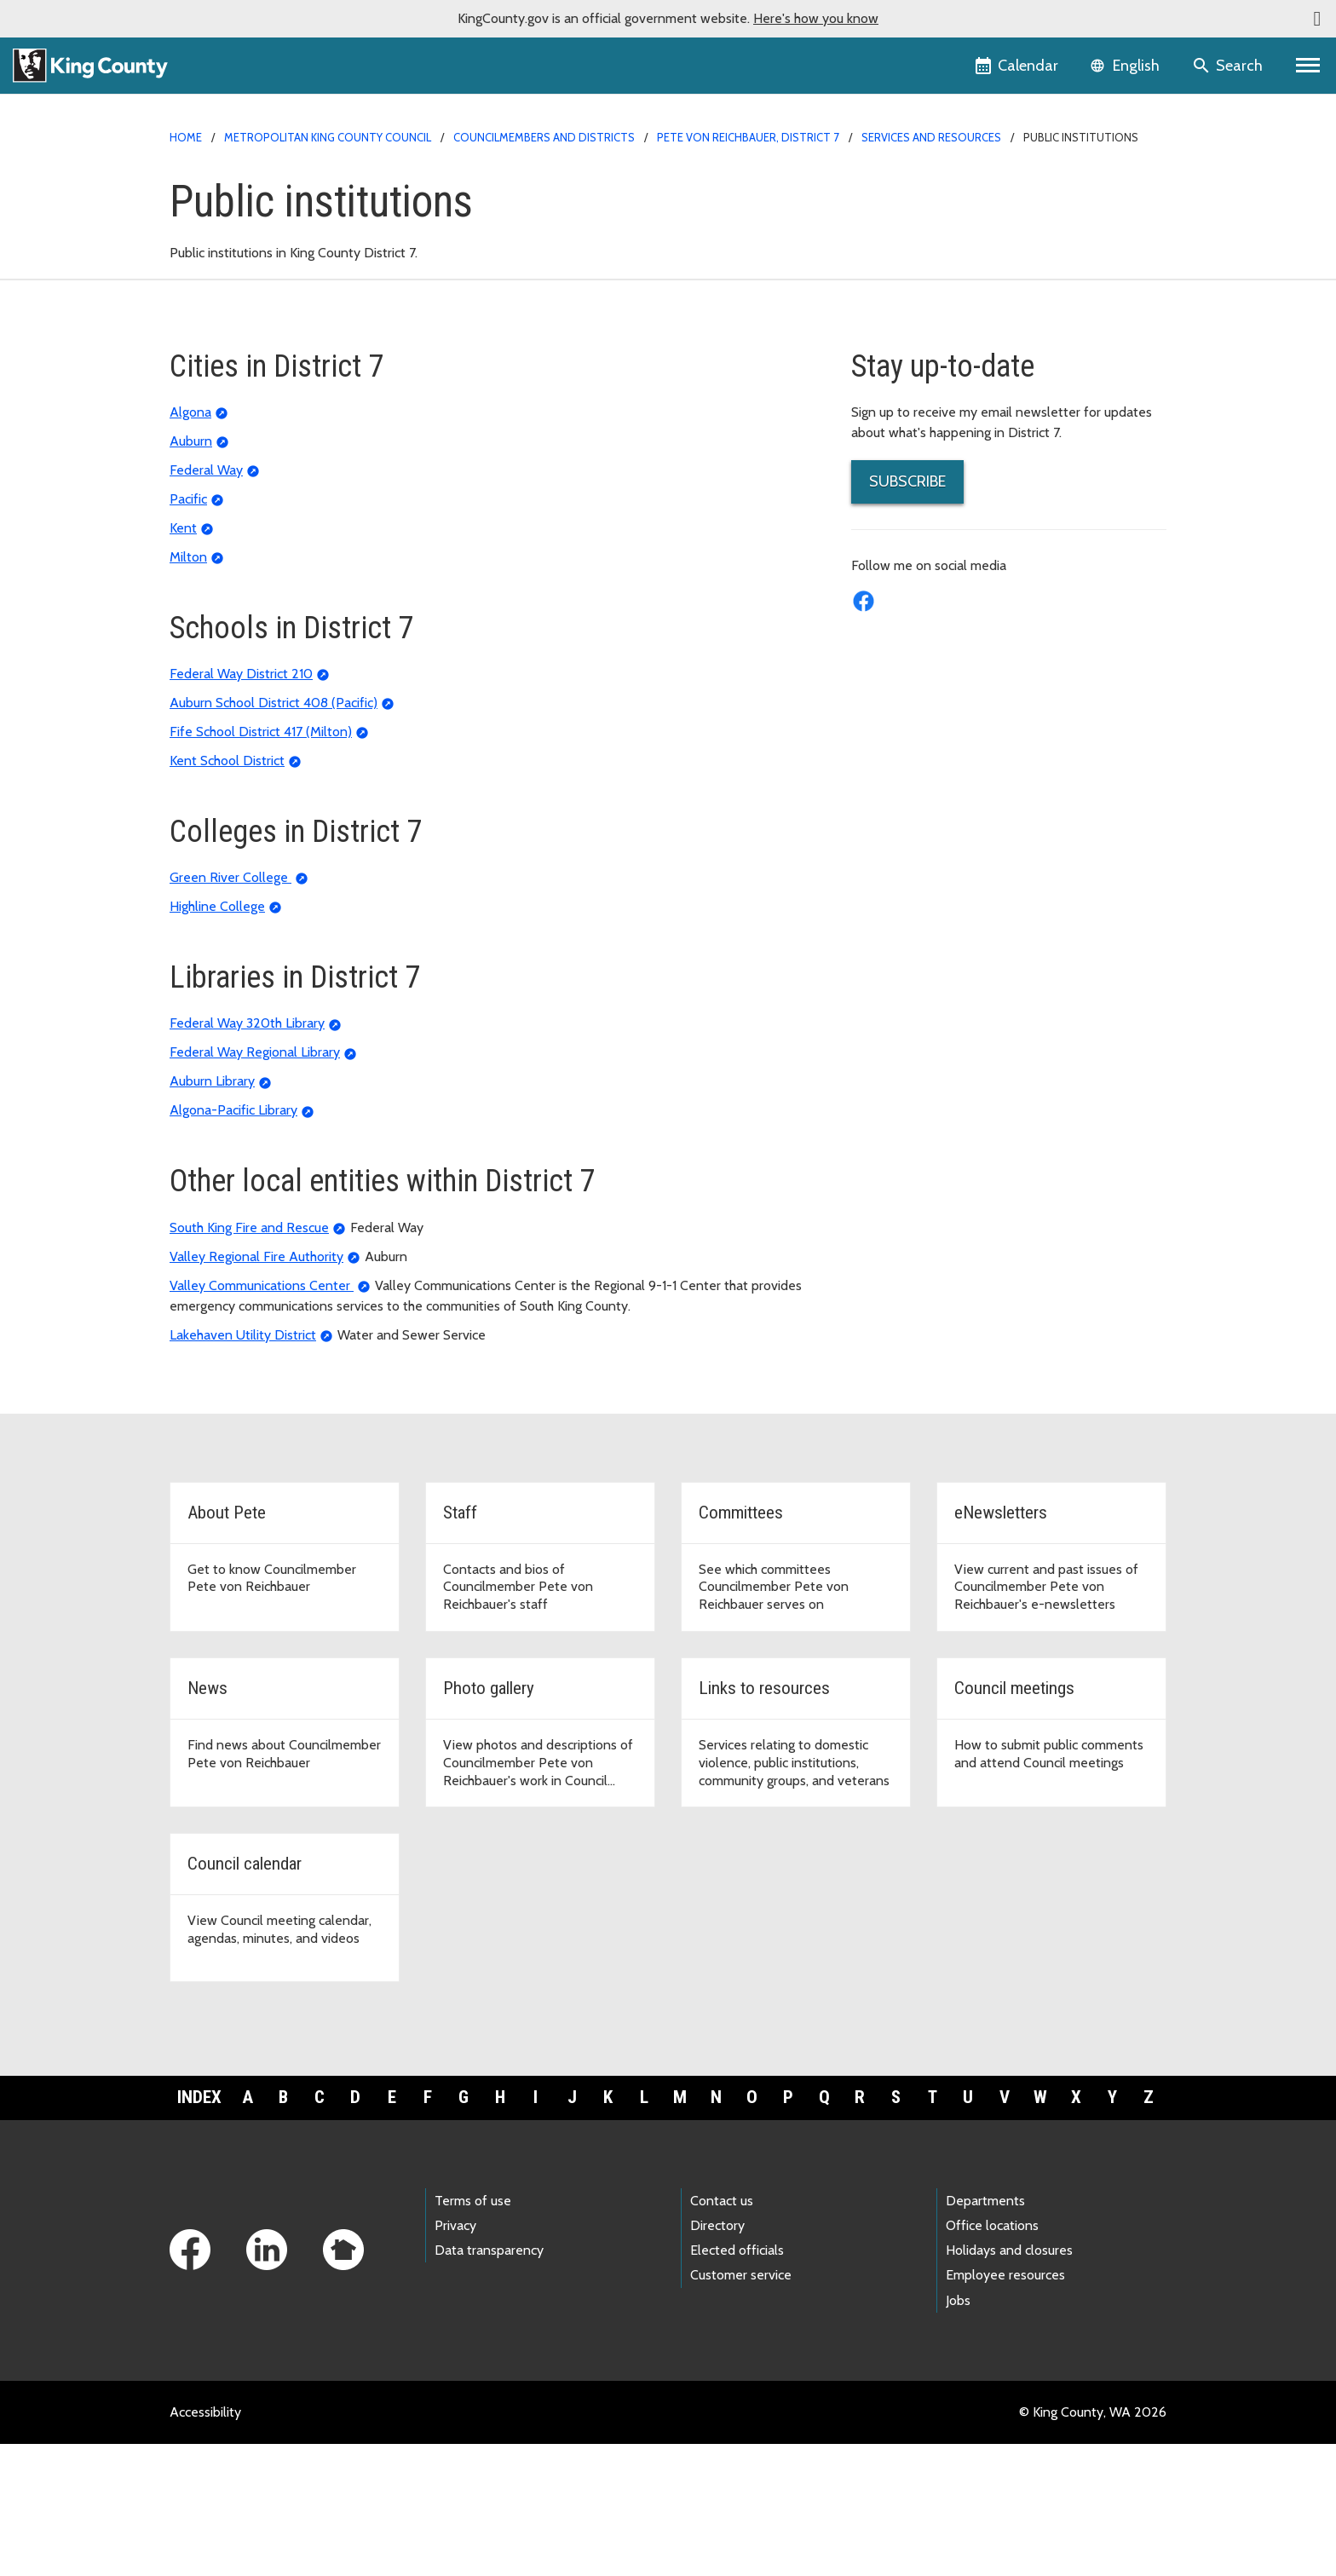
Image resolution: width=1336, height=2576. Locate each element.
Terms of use (473, 2333)
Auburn (191, 573)
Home (186, 137)
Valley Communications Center (262, 1417)
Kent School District (227, 893)
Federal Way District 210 (241, 806)
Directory (717, 2358)
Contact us (721, 2333)
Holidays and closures (1009, 2383)
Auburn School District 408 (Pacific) (273, 835)
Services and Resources (931, 137)
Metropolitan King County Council (327, 137)
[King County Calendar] (1017, 65)
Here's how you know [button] (815, 18)
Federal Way (206, 602)
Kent (183, 660)
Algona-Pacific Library (233, 1243)
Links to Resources (915, 380)
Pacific (188, 631)
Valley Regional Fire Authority (256, 1388)
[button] (1317, 18)
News (878, 325)
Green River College (230, 1010)
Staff (876, 243)
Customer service (741, 2408)
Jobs (958, 2432)
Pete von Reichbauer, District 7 (748, 137)
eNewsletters (901, 298)
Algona (190, 544)
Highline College (217, 1039)
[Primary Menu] (1308, 65)
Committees (897, 270)
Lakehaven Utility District (243, 1467)
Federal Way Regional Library (255, 1185)
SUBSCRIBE (907, 613)
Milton (188, 689)
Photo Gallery (901, 352)
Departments (985, 2333)
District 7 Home (907, 189)
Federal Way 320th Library (247, 1156)
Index (199, 2230)
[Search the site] (1229, 65)
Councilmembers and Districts (544, 137)
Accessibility (205, 2544)
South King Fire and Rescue (249, 1359)
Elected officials (737, 2383)
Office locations (992, 2358)
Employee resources (1005, 2408)
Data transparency (489, 2383)
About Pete (895, 216)
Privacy (455, 2358)
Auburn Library (212, 1214)
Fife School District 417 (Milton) (261, 864)
